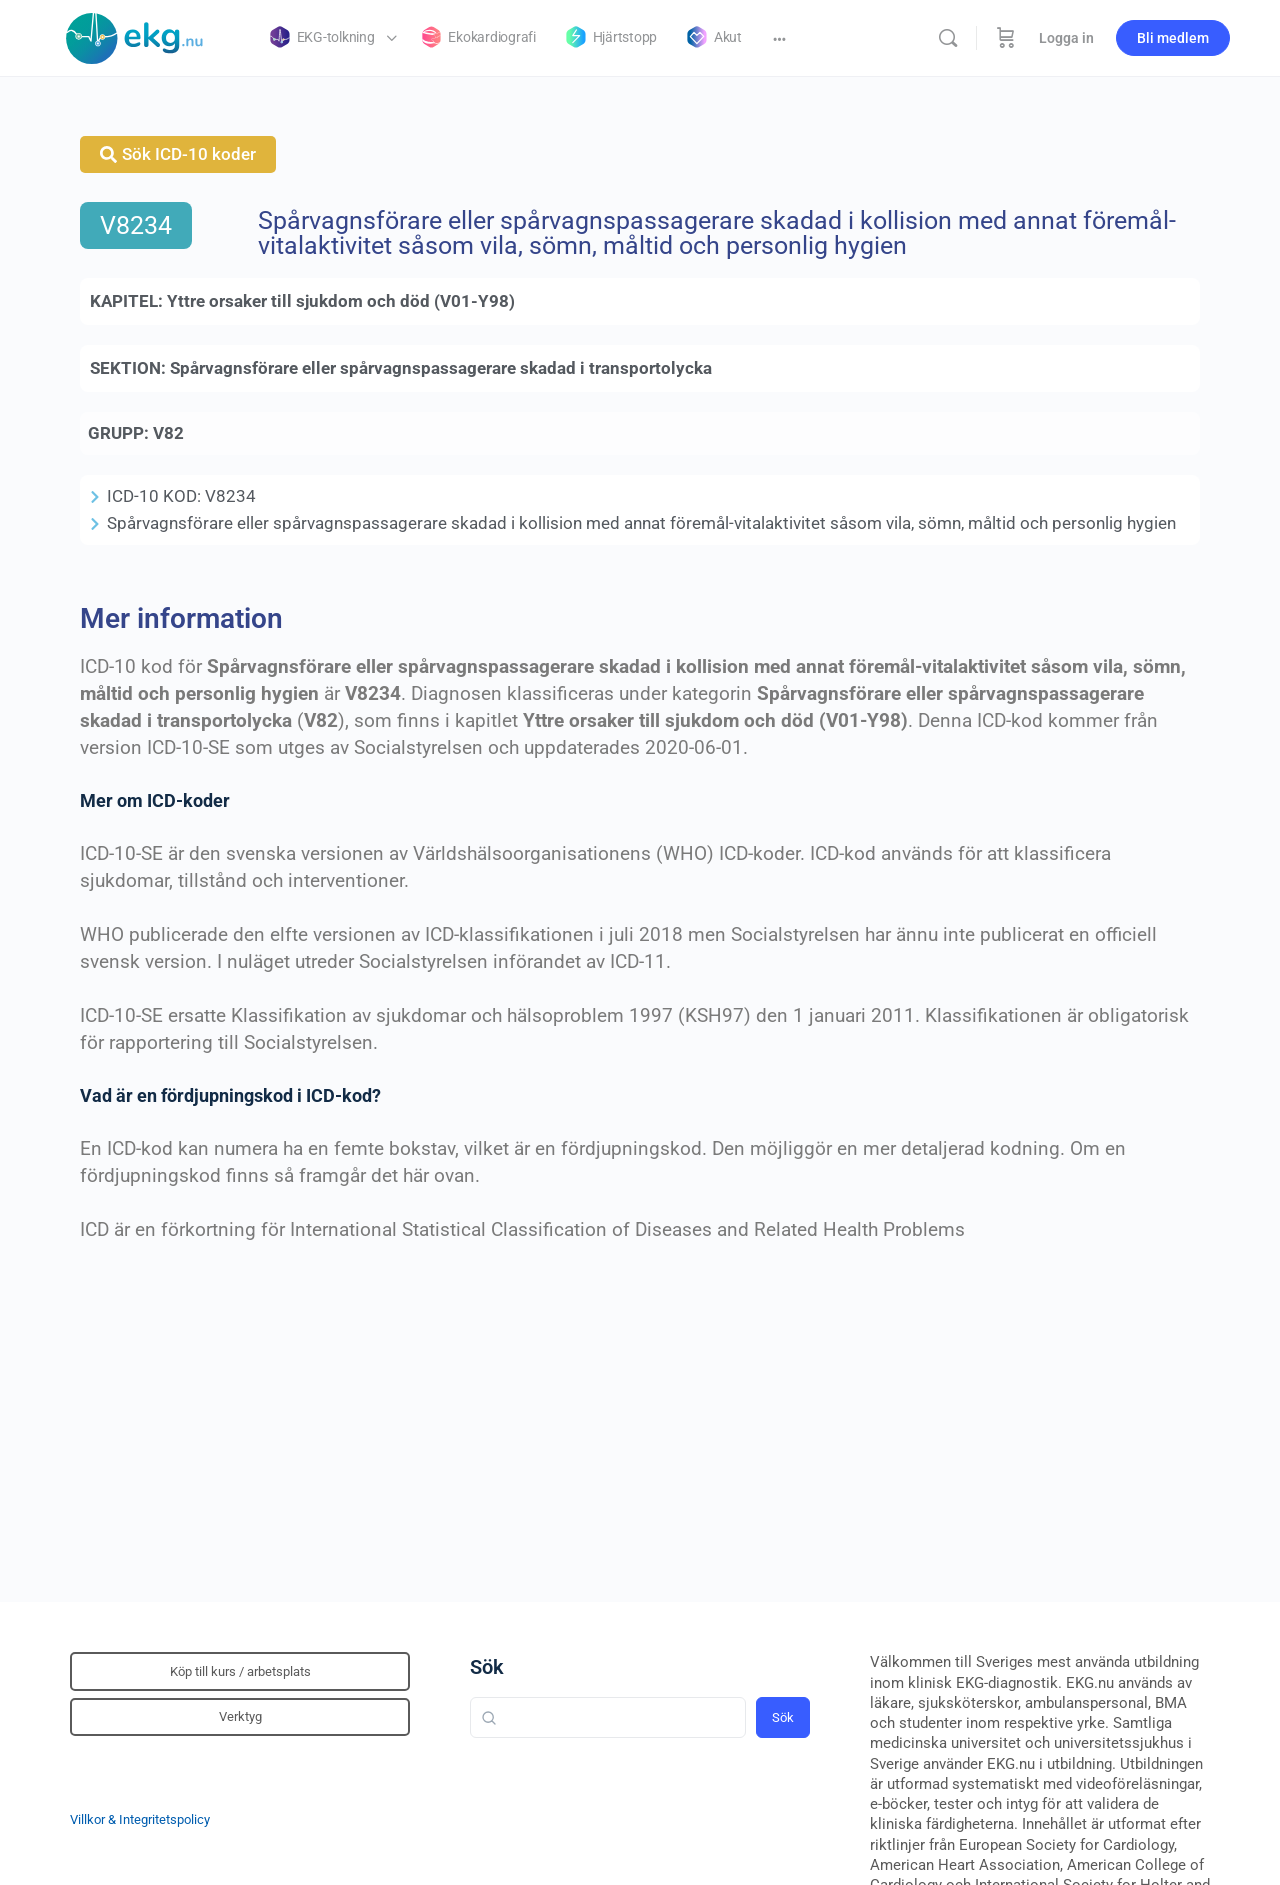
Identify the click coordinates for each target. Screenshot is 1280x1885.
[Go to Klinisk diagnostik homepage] (135, 36)
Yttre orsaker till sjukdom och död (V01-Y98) (341, 301)
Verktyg (240, 1716)
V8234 (136, 225)
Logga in (1066, 38)
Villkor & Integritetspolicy (140, 1819)
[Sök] (948, 38)
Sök (487, 1667)
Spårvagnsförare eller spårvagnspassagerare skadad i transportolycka (441, 368)
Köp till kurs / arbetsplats (240, 1671)
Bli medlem (1173, 38)
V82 (168, 433)
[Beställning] (1006, 38)
